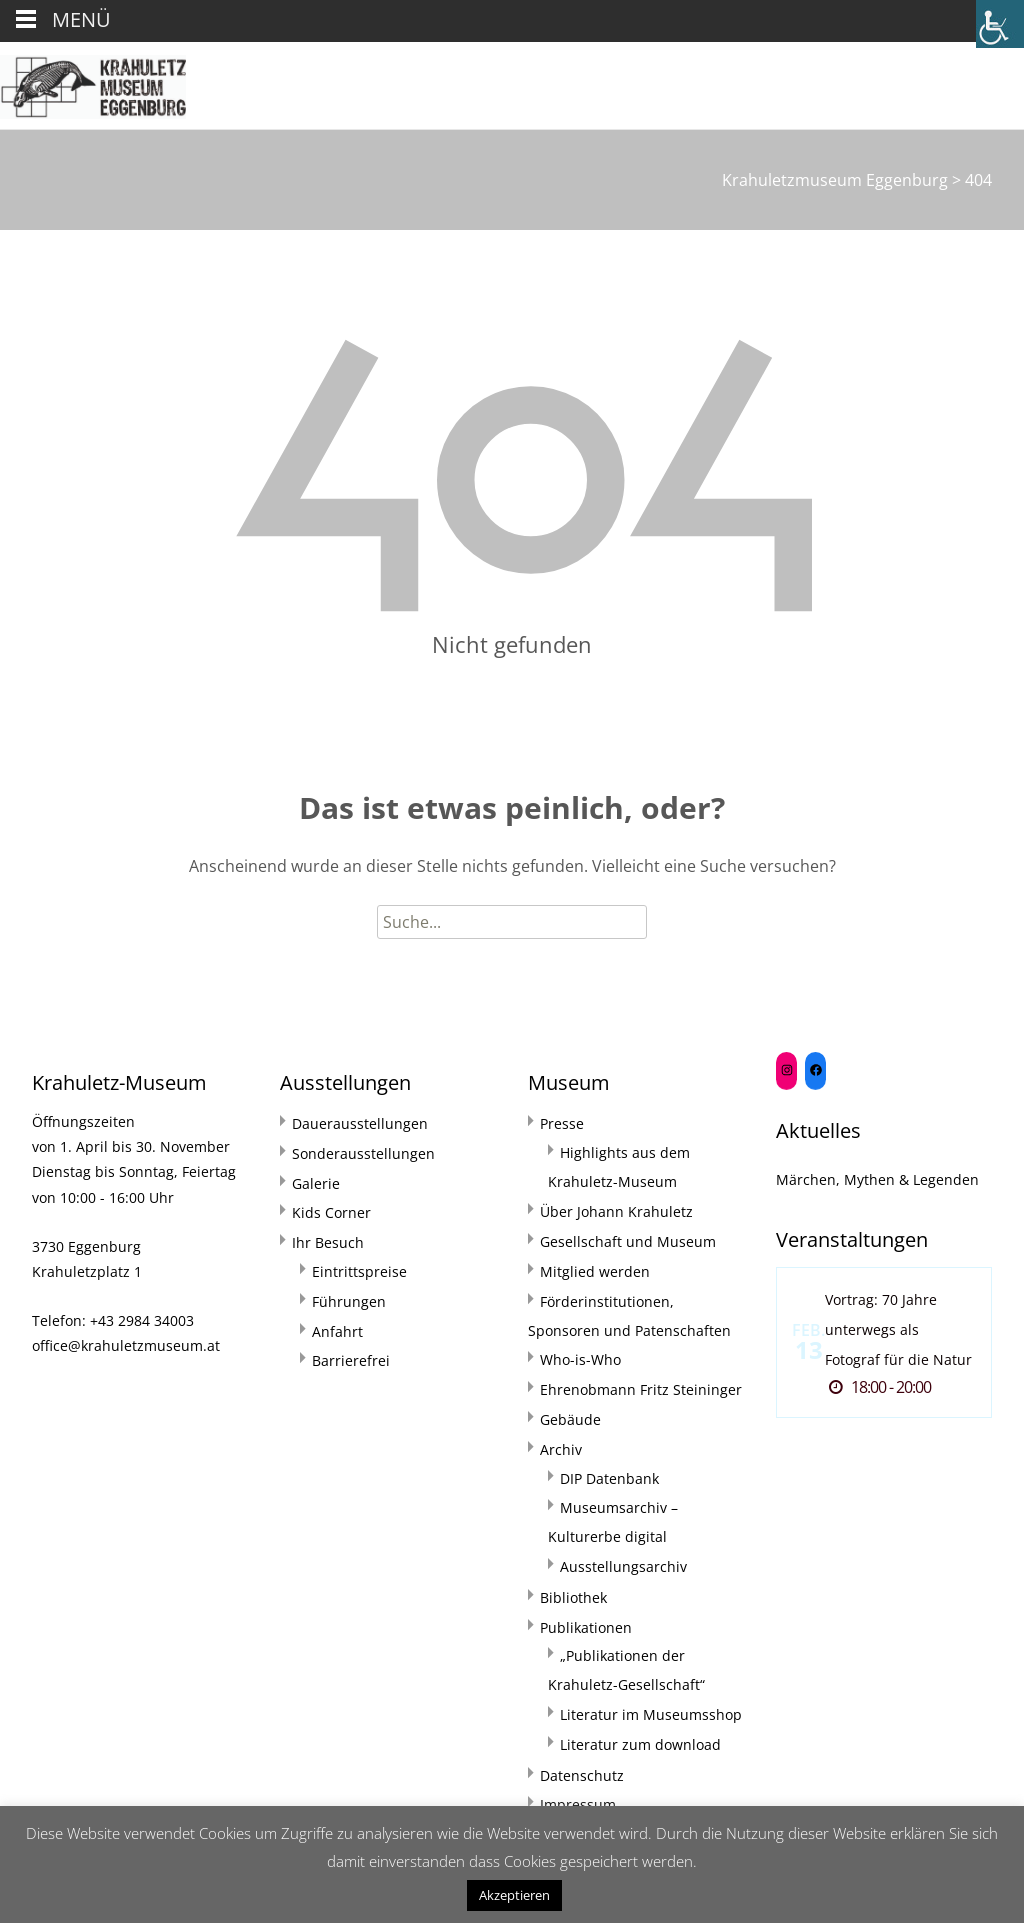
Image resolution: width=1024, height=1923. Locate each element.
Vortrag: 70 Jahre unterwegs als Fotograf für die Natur (898, 1329)
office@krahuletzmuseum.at (126, 1345)
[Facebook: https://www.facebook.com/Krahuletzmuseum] (815, 1070)
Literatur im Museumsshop (651, 1714)
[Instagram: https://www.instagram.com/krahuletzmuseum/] (786, 1070)
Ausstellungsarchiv (623, 1566)
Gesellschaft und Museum (628, 1241)
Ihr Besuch (328, 1242)
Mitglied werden (595, 1271)
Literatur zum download (640, 1744)
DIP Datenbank (609, 1478)
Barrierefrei (351, 1360)
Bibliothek (573, 1597)
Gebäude (570, 1419)
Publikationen (586, 1627)
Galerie (316, 1183)
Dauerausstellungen (360, 1123)
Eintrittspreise (359, 1271)
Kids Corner (331, 1212)
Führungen (349, 1301)
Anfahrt (337, 1331)
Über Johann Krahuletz (616, 1211)
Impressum (578, 1804)
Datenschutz (582, 1775)
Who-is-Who (580, 1359)
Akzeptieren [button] (514, 1895)
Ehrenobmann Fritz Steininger (641, 1389)
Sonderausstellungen (363, 1153)
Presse (562, 1123)
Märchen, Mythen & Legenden (877, 1179)
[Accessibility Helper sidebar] (1000, 24)
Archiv (561, 1449)
